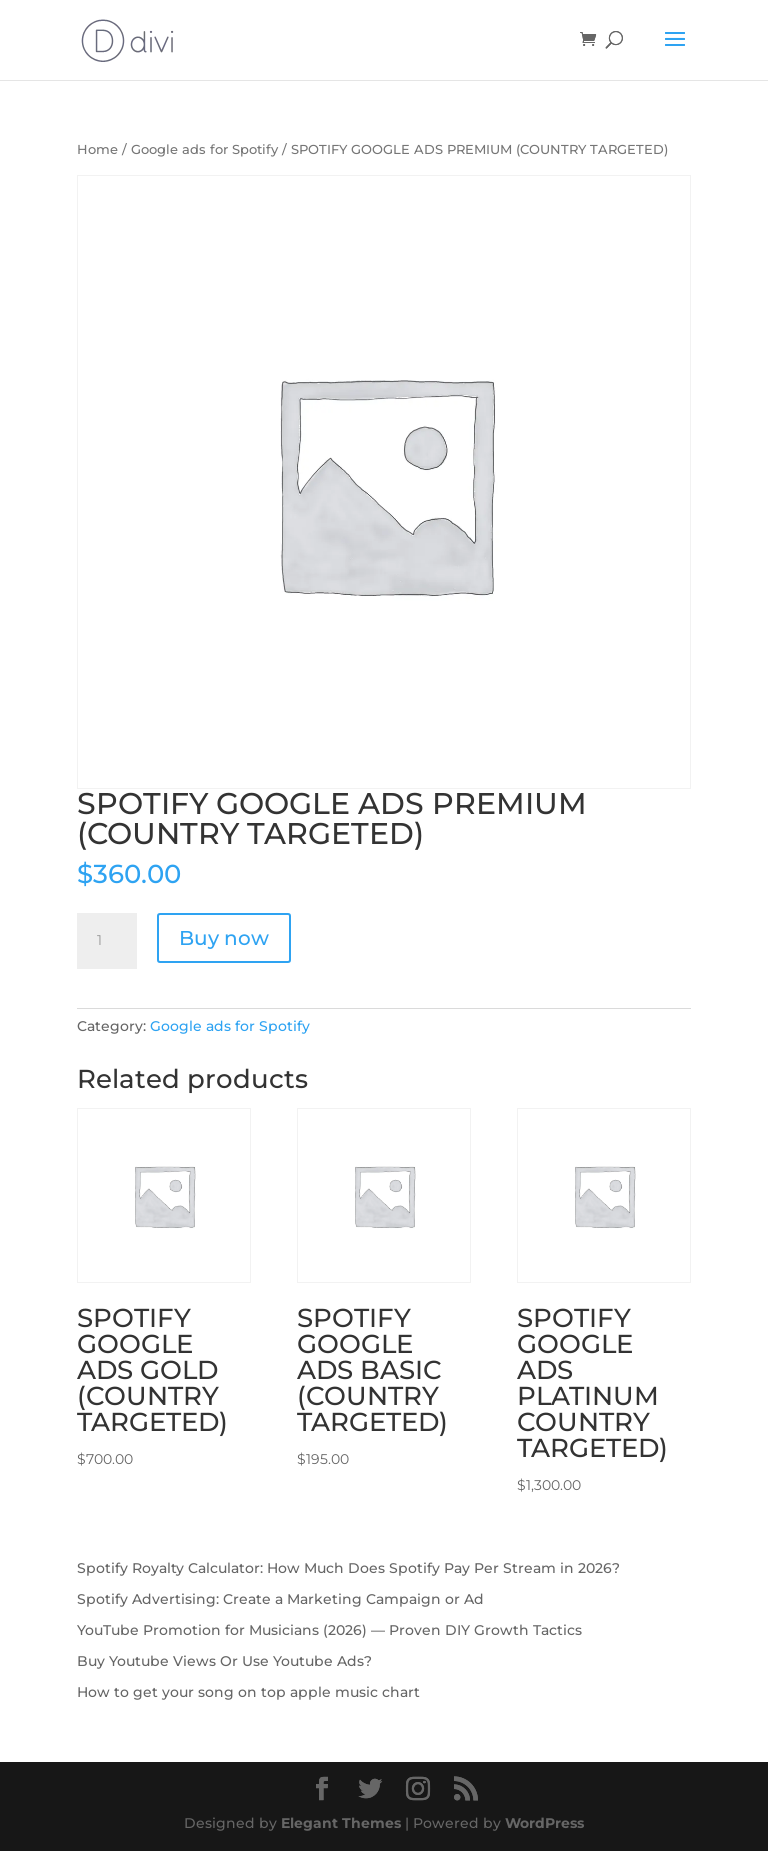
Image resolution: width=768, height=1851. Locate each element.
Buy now (224, 938)
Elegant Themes (341, 1823)
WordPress (544, 1823)
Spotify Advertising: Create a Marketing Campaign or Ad (280, 1599)
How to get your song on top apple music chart (248, 1692)
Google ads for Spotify (204, 149)
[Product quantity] (107, 941)
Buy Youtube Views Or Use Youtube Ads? (224, 1661)
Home (97, 149)
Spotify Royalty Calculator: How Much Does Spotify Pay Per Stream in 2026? (348, 1568)
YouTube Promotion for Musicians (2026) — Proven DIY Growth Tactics (329, 1630)
